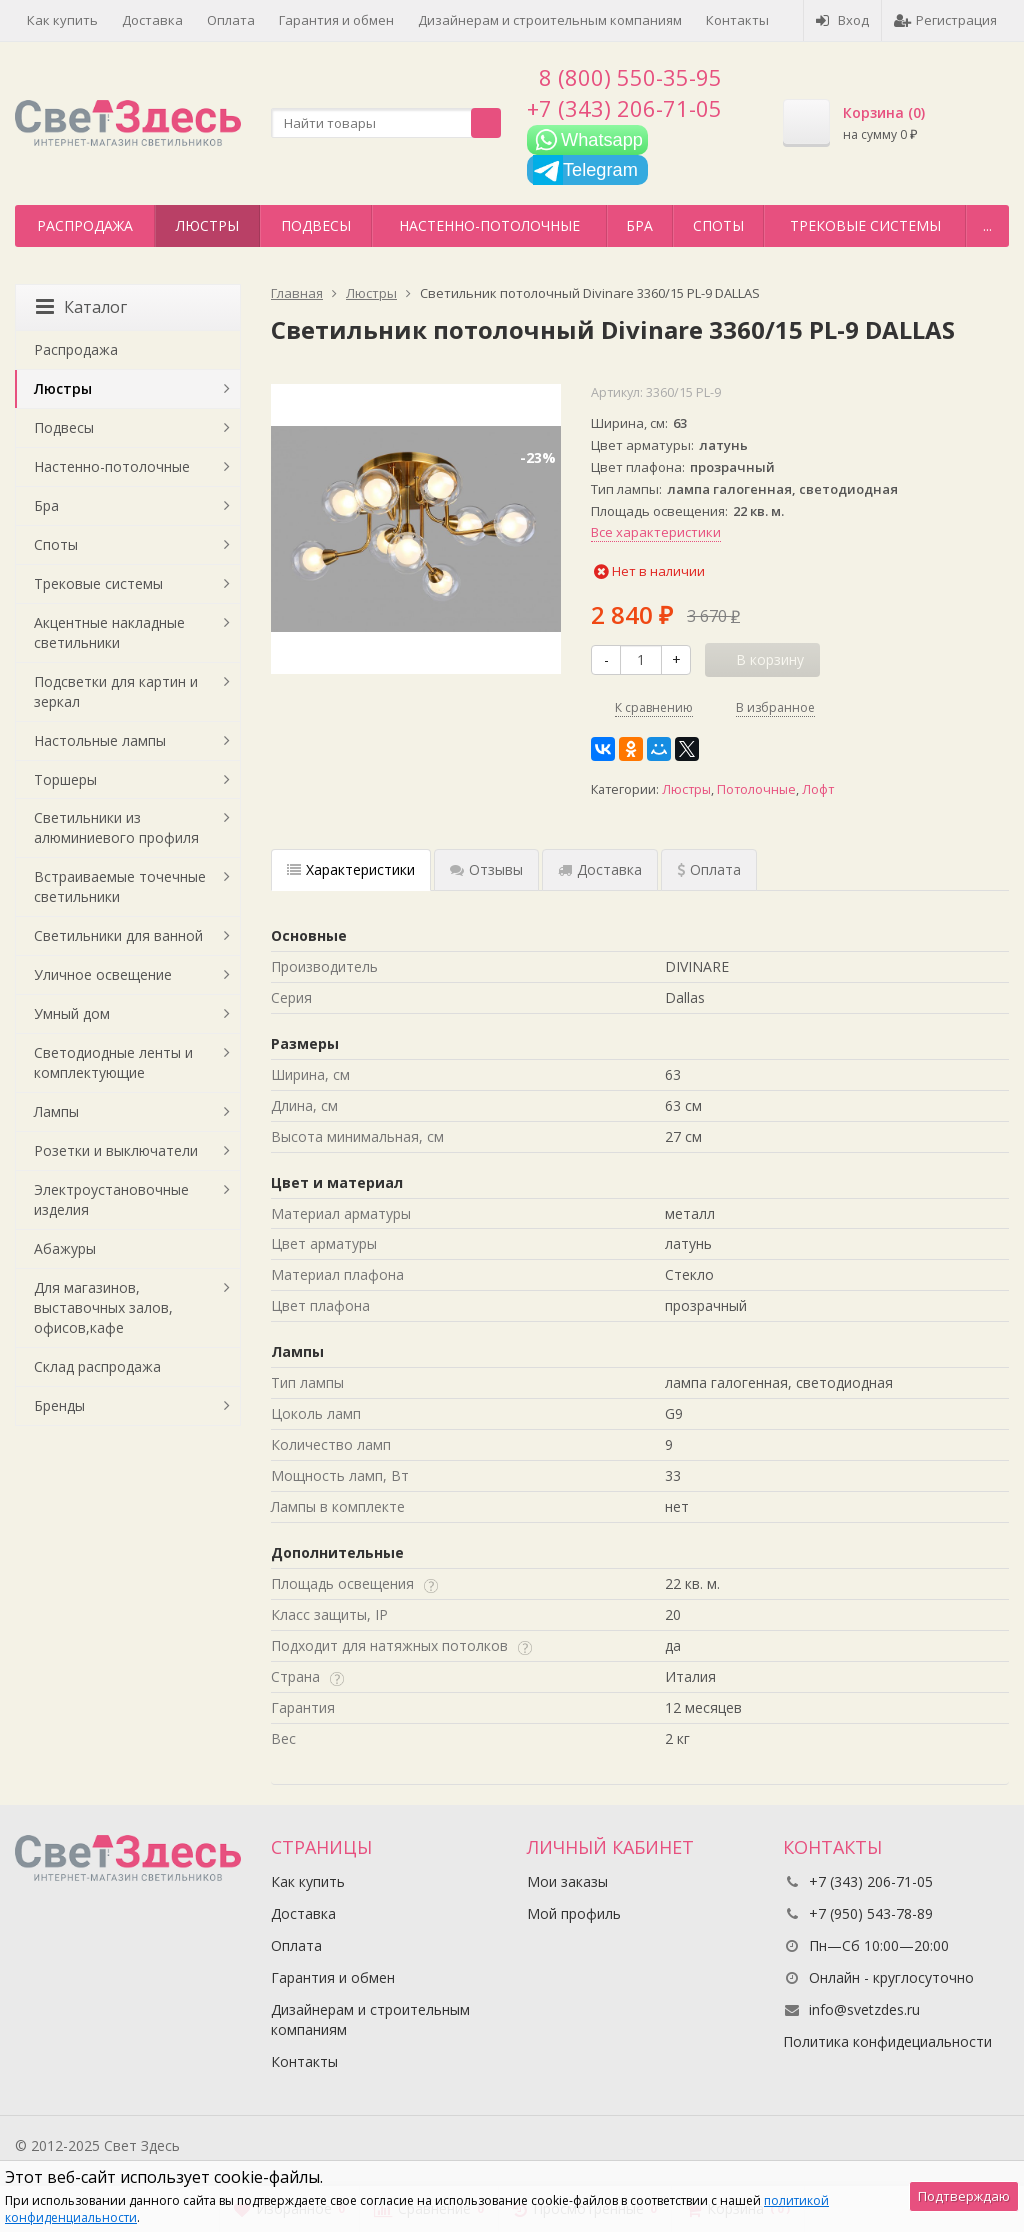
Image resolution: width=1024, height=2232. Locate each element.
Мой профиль (574, 1913)
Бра (639, 225)
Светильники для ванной (118, 935)
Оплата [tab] (709, 869)
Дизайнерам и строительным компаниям (550, 20)
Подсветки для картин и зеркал (116, 691)
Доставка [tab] (600, 869)
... (987, 225)
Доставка (152, 20)
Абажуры (65, 1248)
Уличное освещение (103, 974)
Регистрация (945, 20)
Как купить (62, 20)
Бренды (59, 1405)
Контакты (737, 20)
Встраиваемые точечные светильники (120, 886)
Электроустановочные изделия (111, 1199)
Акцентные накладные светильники (109, 632)
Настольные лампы (100, 740)
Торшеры (65, 779)
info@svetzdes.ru (864, 2009)
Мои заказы (567, 1881)
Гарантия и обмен (336, 20)
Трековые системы (865, 225)
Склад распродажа (97, 1366)
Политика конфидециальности (887, 2041)
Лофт (818, 789)
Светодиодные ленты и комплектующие (113, 1062)
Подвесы (316, 225)
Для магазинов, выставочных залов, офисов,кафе (103, 1307)
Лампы (56, 1111)
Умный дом (72, 1013)
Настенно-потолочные (489, 225)
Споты (718, 225)
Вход (842, 20)
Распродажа (85, 225)
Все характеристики (656, 532)
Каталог (81, 307)
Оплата (231, 20)
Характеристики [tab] (351, 869)
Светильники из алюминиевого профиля (116, 827)
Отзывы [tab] (486, 869)
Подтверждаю (964, 2196)
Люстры (207, 225)
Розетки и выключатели (116, 1150)
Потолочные (756, 789)
